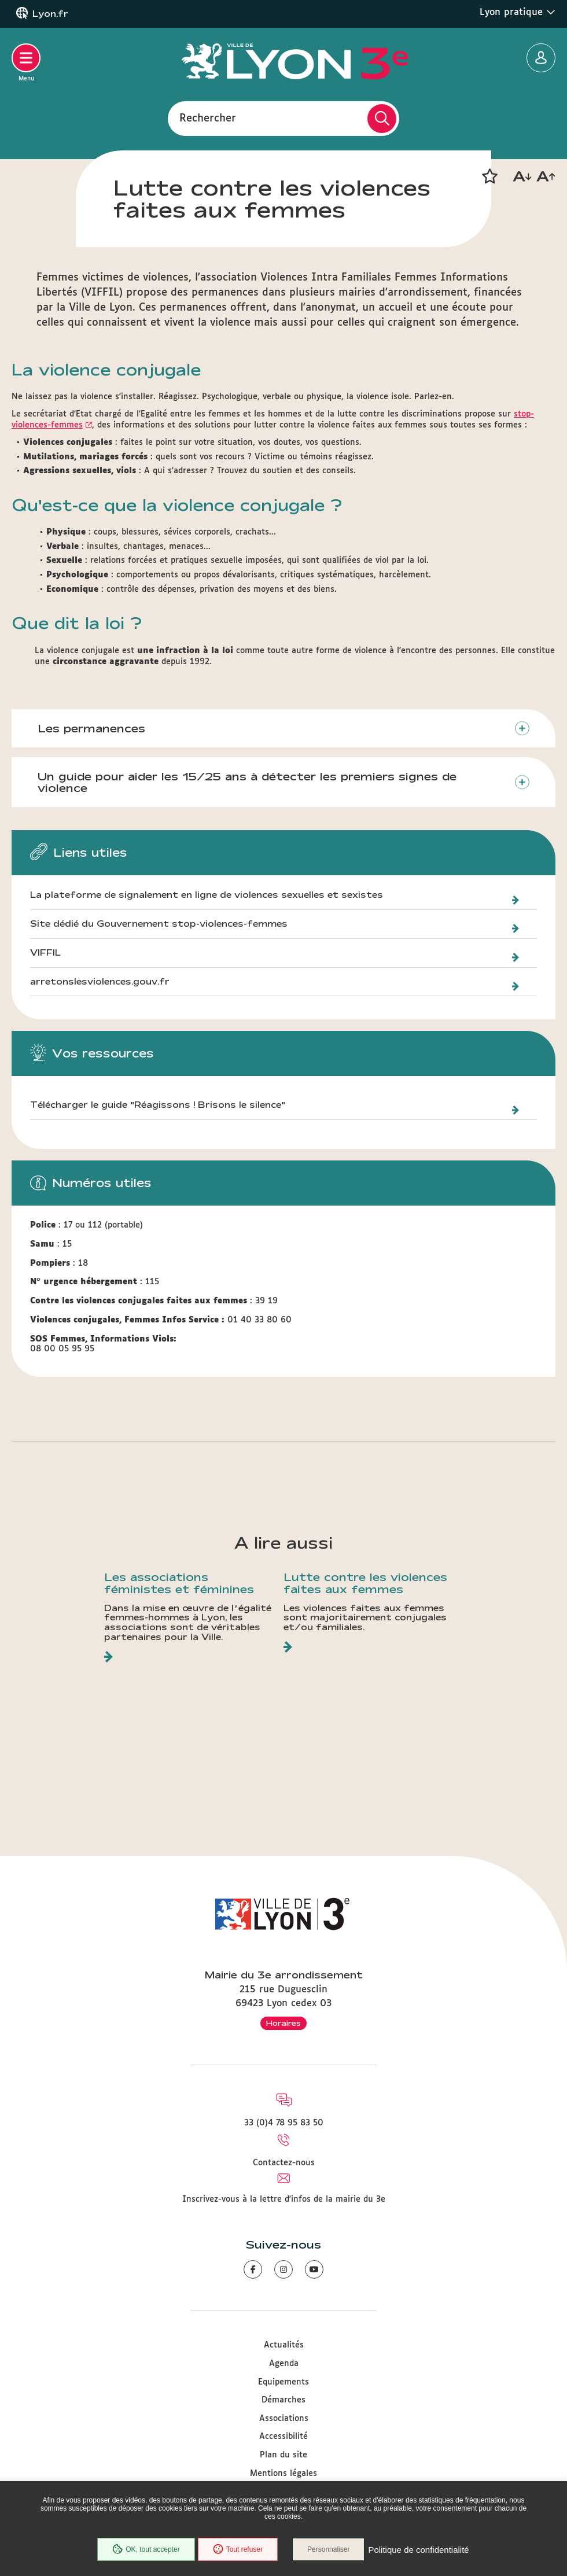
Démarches (283, 2400)
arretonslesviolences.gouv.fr (100, 981)
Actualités (284, 2345)
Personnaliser (328, 2549)
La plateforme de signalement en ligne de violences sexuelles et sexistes (206, 895)
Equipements (283, 2382)
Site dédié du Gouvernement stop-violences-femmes (159, 923)
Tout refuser (238, 2549)
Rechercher (207, 118)
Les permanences (91, 728)
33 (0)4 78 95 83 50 (283, 2123)
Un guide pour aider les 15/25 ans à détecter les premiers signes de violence (247, 782)
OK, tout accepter (145, 2549)
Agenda (284, 2364)
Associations (283, 2419)
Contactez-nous (284, 2163)
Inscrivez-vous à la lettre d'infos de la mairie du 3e (283, 2199)
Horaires (283, 2023)
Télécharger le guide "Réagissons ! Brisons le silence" (157, 1105)
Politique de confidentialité (418, 2550)
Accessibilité (283, 2437)
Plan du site (283, 2455)
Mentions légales (283, 2474)
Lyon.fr (50, 14)
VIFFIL (45, 952)
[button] (489, 176)
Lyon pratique (517, 12)
